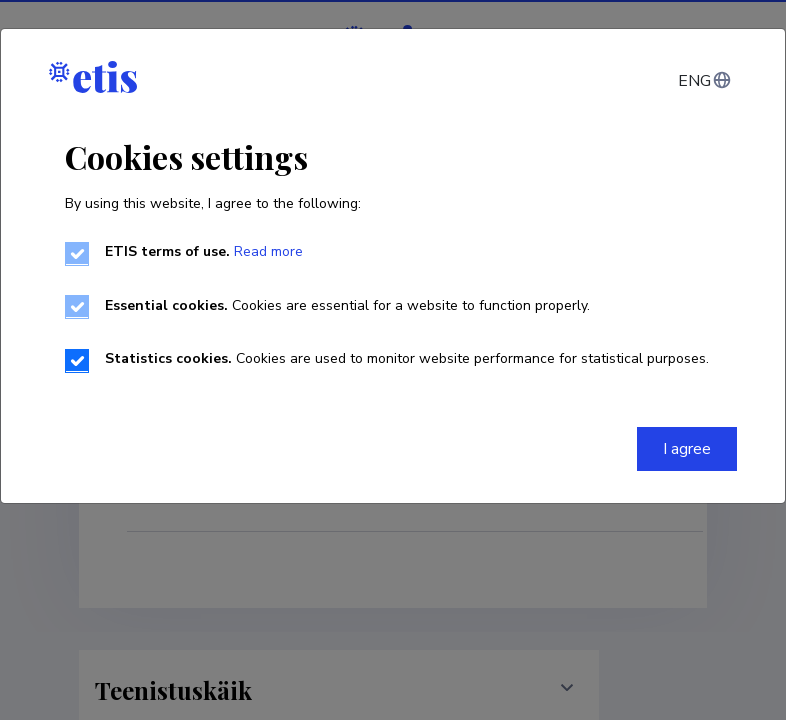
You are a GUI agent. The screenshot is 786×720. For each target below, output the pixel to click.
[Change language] (703, 81)
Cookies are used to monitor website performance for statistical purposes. (407, 358)
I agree (687, 449)
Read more (266, 251)
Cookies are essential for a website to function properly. (347, 305)
